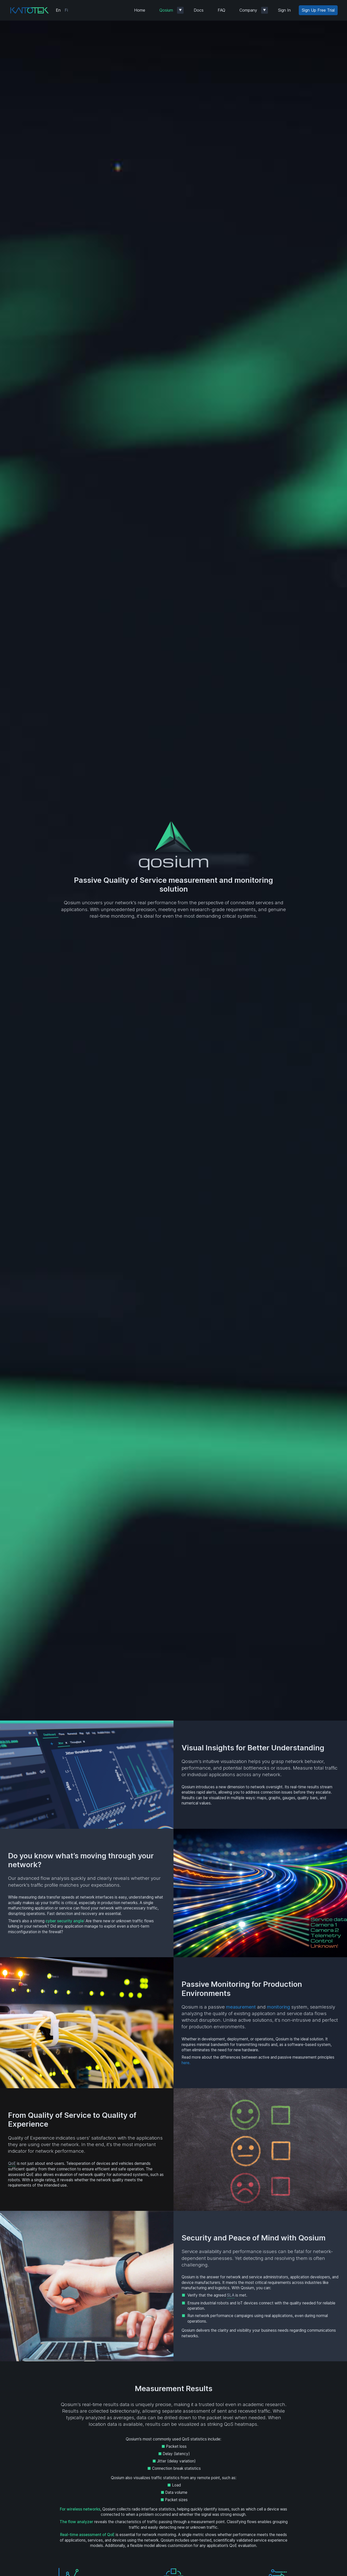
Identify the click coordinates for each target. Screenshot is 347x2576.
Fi (66, 10)
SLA (230, 2295)
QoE (12, 2163)
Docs (199, 10)
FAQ (221, 10)
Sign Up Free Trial (318, 10)
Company (248, 10)
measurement (241, 2007)
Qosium (166, 10)
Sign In (284, 10)
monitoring (278, 2007)
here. (186, 2062)
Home (139, 10)
